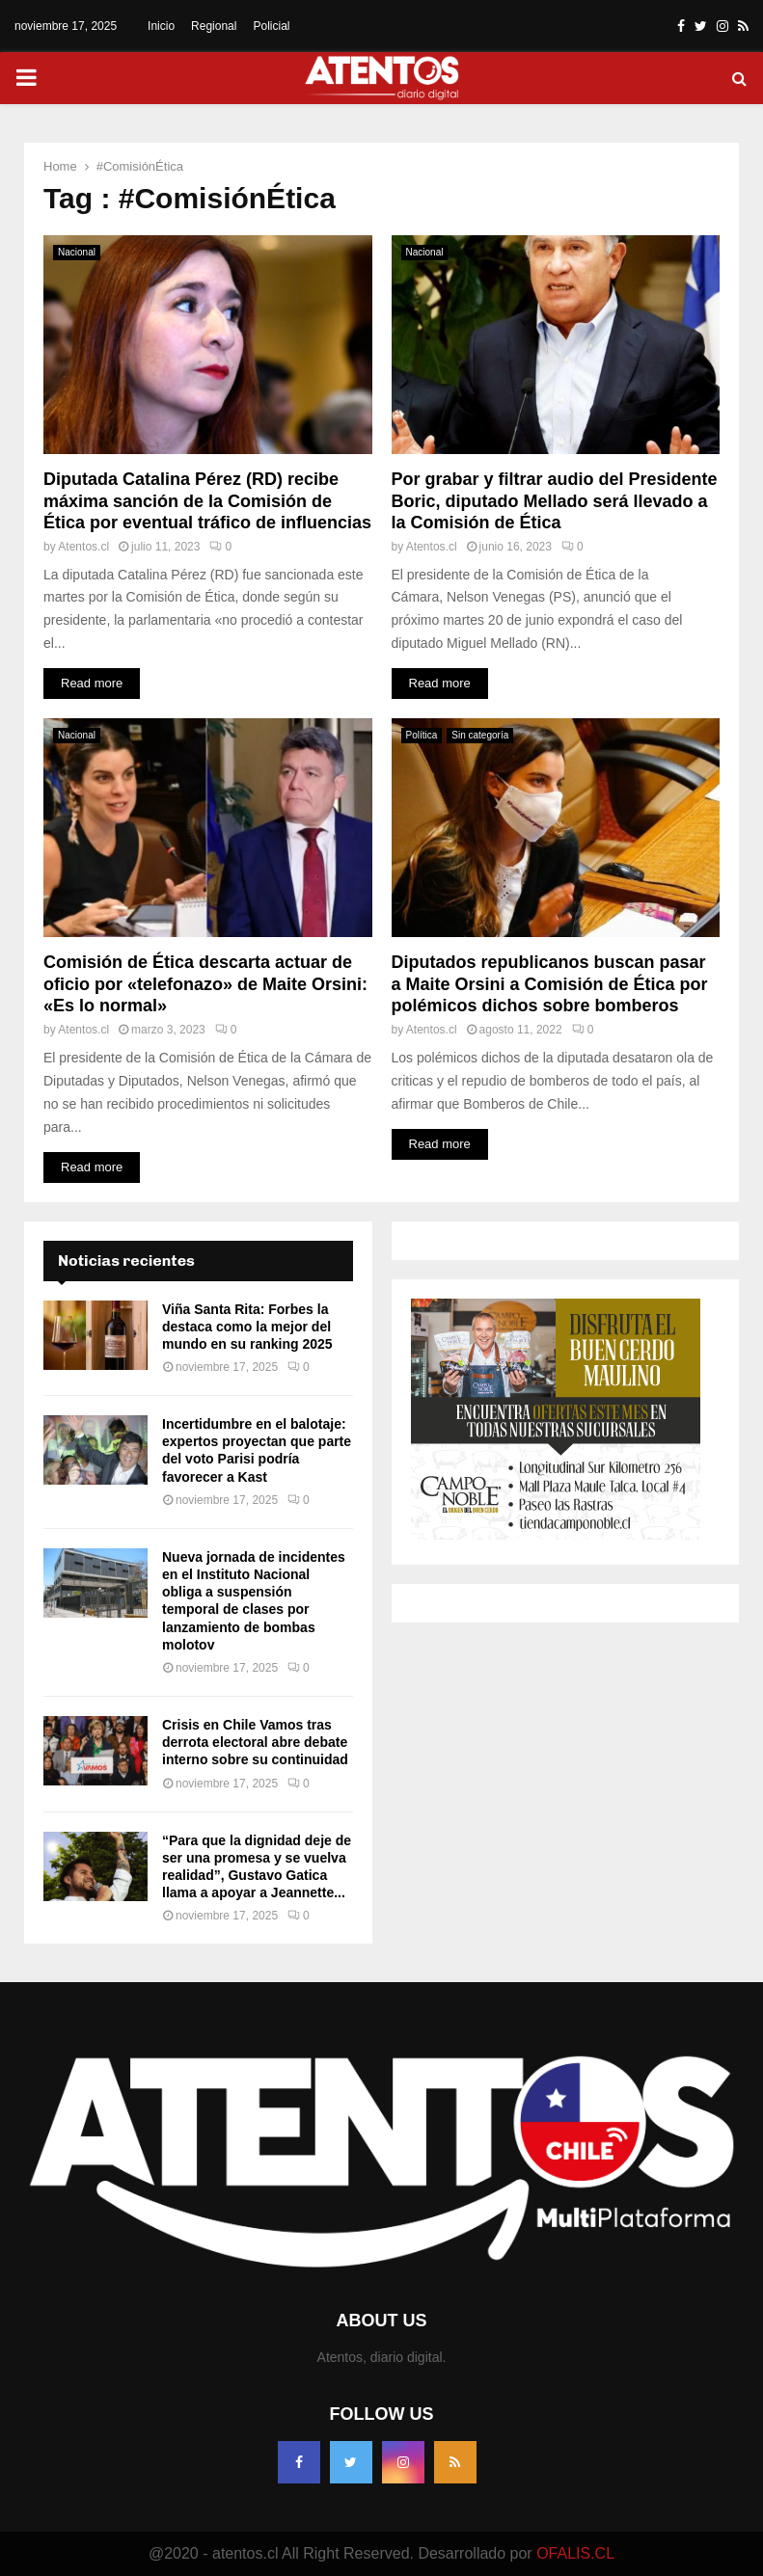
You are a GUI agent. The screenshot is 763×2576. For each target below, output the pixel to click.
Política (422, 735)
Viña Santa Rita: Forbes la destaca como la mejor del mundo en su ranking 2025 (247, 1326)
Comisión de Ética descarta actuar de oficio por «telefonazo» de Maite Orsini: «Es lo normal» (205, 984)
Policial (271, 26)
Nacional (76, 252)
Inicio (161, 26)
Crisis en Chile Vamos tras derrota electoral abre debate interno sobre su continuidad (255, 1742)
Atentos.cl (83, 546)
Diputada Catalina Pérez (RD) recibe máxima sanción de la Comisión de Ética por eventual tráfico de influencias (207, 501)
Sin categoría (479, 735)
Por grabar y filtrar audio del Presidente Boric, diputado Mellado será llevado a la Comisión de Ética (555, 501)
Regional (213, 26)
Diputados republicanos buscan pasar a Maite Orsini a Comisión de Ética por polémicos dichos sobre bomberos (550, 984)
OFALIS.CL (575, 2553)
